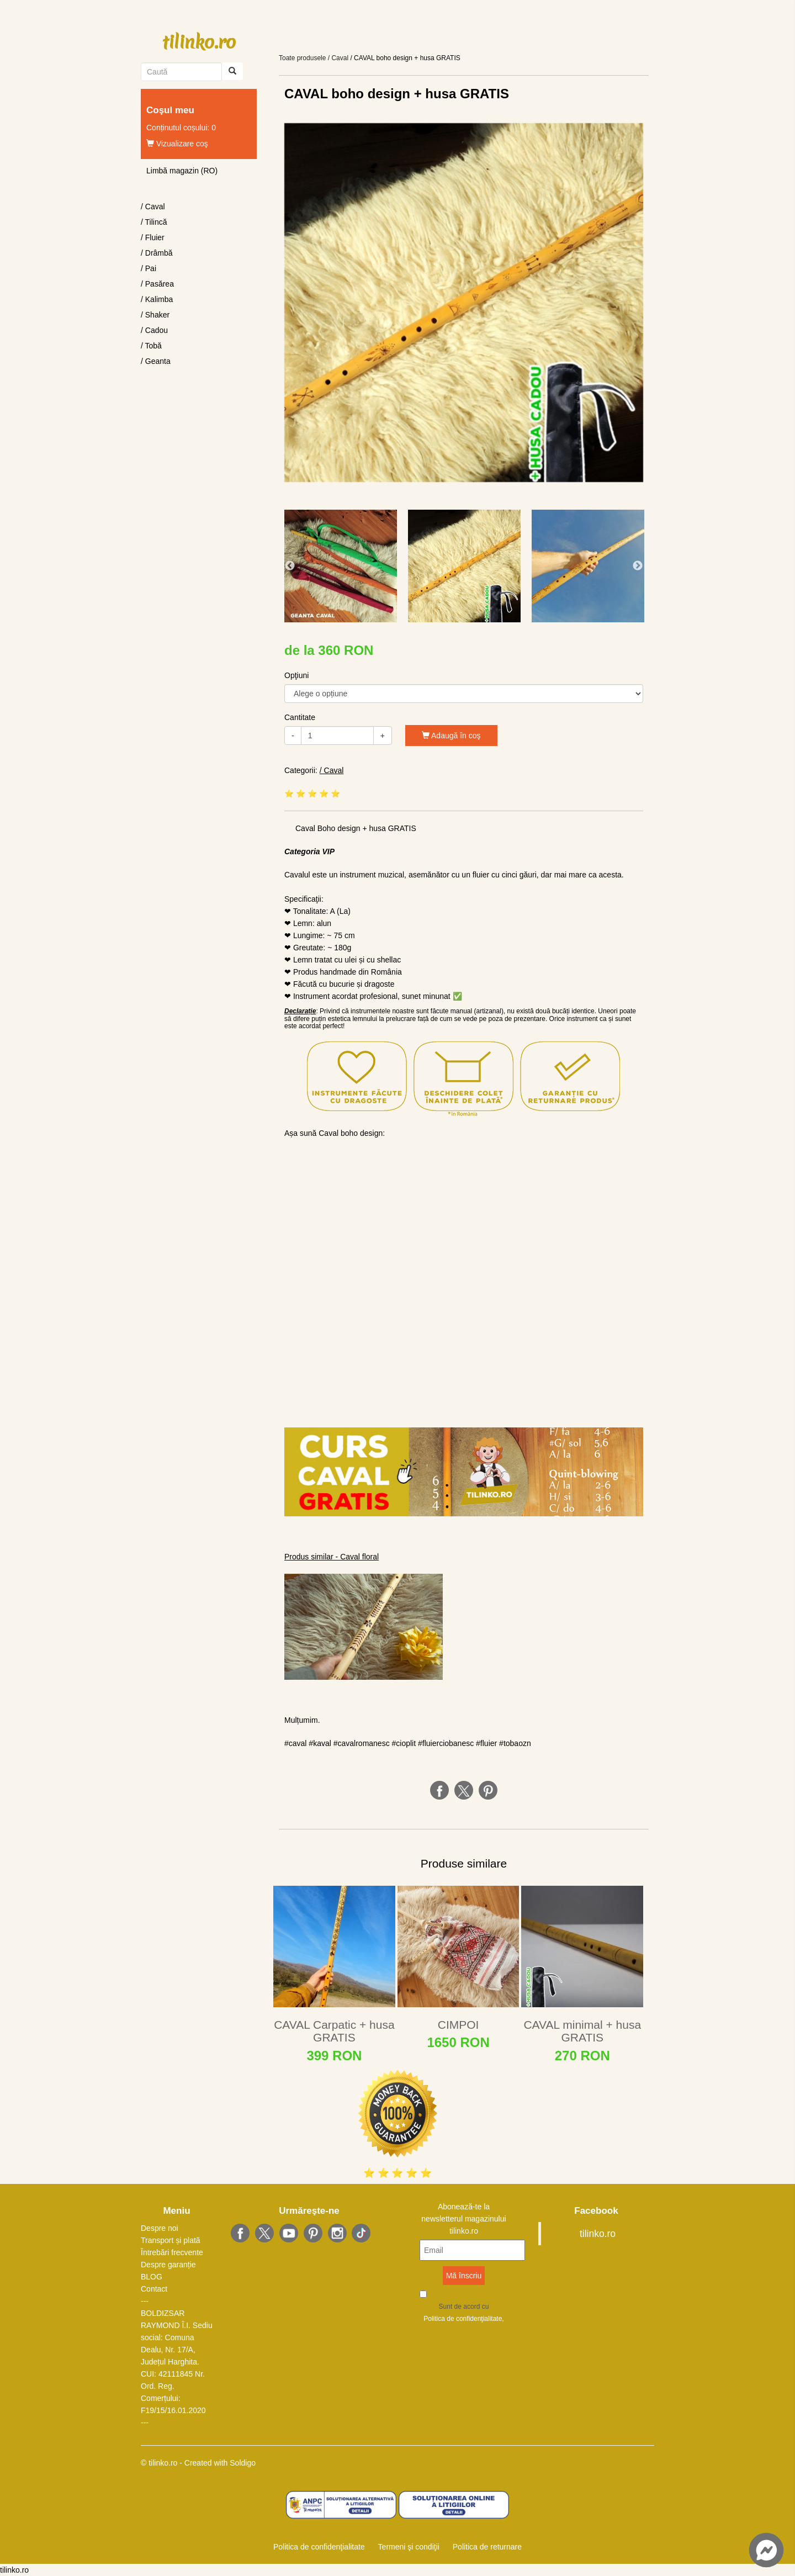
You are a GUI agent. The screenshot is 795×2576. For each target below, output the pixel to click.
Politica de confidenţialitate (462, 2319)
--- (145, 2301)
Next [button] (637, 566)
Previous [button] (289, 566)
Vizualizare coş (177, 143)
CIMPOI (458, 2024)
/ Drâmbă (157, 252)
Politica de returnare (487, 2546)
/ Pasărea (157, 283)
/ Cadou (154, 330)
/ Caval (153, 206)
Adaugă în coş (451, 735)
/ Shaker (155, 314)
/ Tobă (151, 345)
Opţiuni (296, 675)
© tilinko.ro (159, 2462)
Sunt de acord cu (463, 2314)
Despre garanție (168, 2264)
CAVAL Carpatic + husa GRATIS (334, 2031)
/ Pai (148, 268)
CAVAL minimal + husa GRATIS (582, 2031)
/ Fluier (153, 237)
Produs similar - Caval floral (331, 1556)
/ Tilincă (154, 222)
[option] (464, 303)
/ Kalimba (157, 299)
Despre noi (159, 2228)
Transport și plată (170, 2240)
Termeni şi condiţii (408, 2546)
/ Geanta (156, 361)
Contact (154, 2288)
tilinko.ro (199, 42)
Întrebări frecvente (172, 2252)
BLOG (151, 2276)
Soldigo (243, 2462)
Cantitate (299, 717)
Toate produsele (302, 58)
